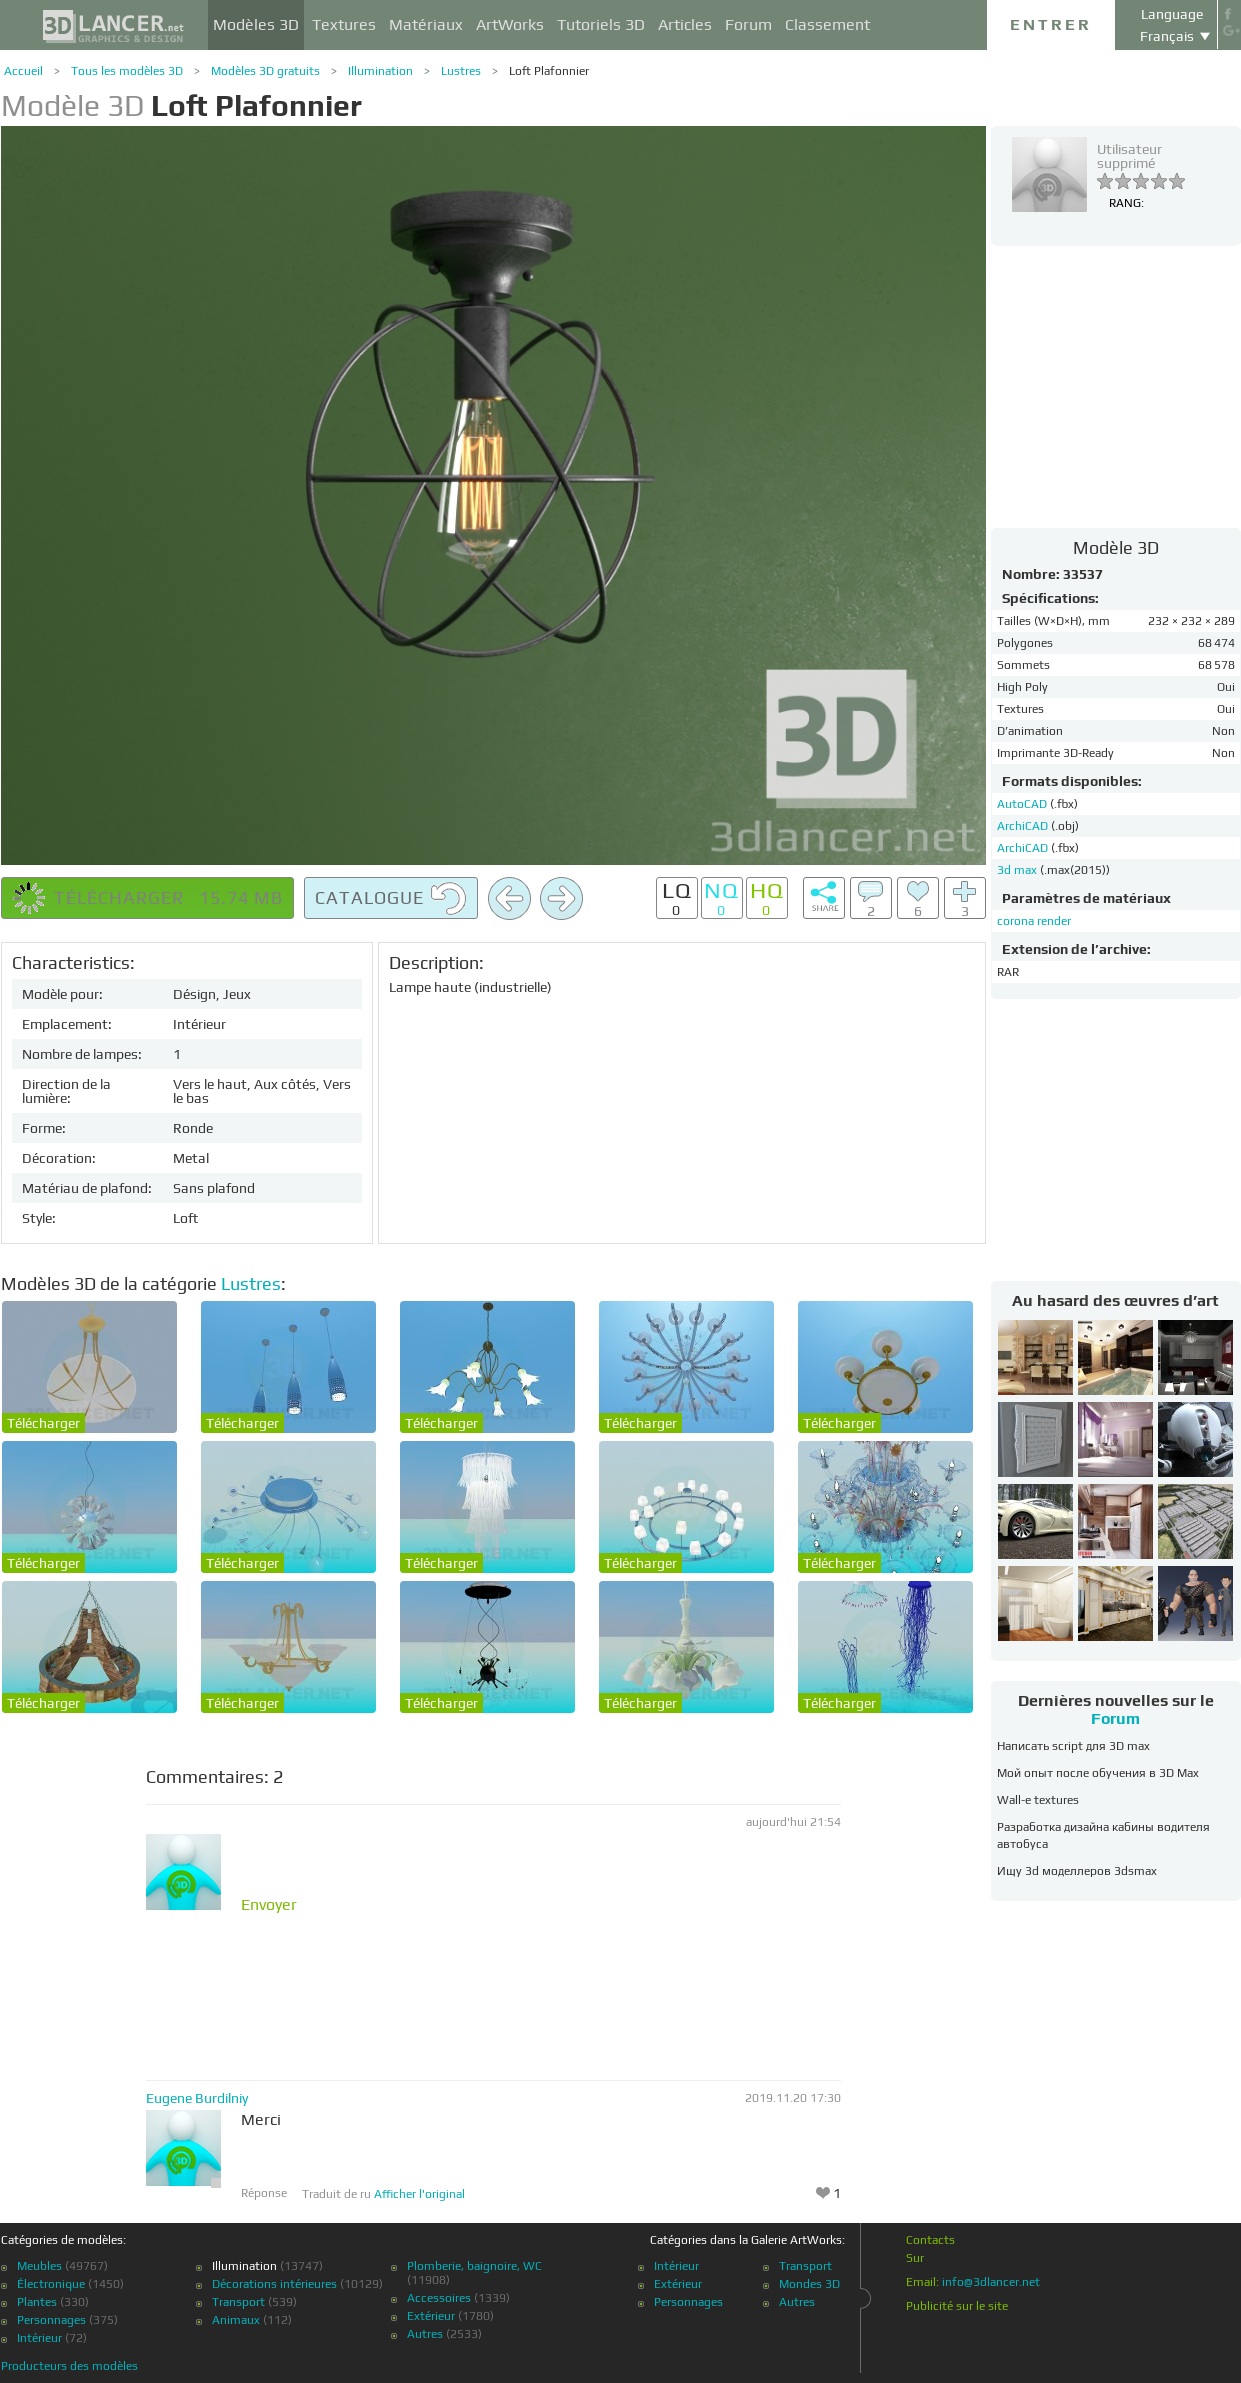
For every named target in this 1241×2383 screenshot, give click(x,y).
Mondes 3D (809, 2284)
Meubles (39, 2266)
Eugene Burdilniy (197, 2098)
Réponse (264, 2193)
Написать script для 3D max (1073, 1746)
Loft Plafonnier (549, 71)
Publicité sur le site (957, 2306)
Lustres (461, 71)
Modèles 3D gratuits (265, 71)
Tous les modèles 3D (127, 71)
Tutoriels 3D (601, 24)
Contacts (930, 2240)
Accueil (23, 71)
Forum (748, 24)
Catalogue (391, 899)
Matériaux (426, 24)
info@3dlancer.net (991, 2282)
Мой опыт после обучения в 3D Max (1098, 1773)
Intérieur (39, 2338)
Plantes (37, 2302)
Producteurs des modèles (69, 2366)
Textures (344, 24)
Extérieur (431, 2316)
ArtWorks (510, 24)
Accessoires (439, 2298)
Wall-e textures (1038, 1800)
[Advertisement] (1116, 386)
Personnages (51, 2320)
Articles (685, 24)
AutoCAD (1023, 804)
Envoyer (269, 1905)
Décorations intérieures (274, 2284)
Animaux (236, 2320)
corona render (1034, 921)
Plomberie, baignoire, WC (474, 2266)
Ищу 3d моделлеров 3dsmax (1077, 1871)
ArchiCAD (1024, 826)
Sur (915, 2258)
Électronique (51, 2284)
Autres (425, 2334)
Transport (238, 2302)
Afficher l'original (419, 2194)
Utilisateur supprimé (1129, 156)
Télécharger (43, 1423)
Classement (827, 24)
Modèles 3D (256, 24)
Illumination (380, 71)
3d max (1018, 870)
